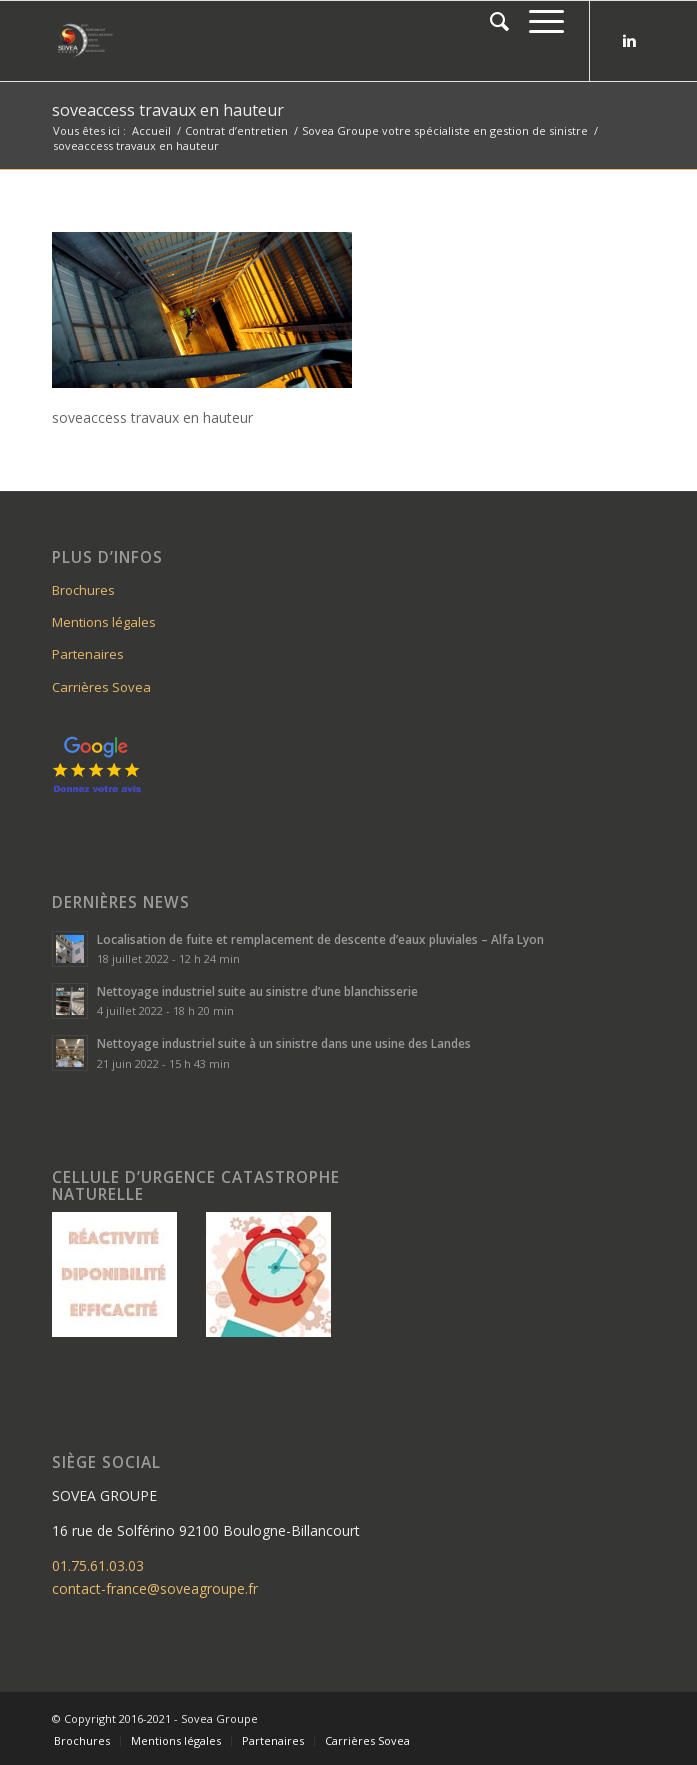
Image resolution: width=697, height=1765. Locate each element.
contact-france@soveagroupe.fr (155, 1588)
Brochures (83, 590)
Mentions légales (104, 622)
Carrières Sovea (101, 687)
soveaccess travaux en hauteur (168, 110)
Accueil (151, 130)
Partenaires (88, 654)
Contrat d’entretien (236, 130)
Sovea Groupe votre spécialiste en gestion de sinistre (445, 130)
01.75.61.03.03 (98, 1565)
